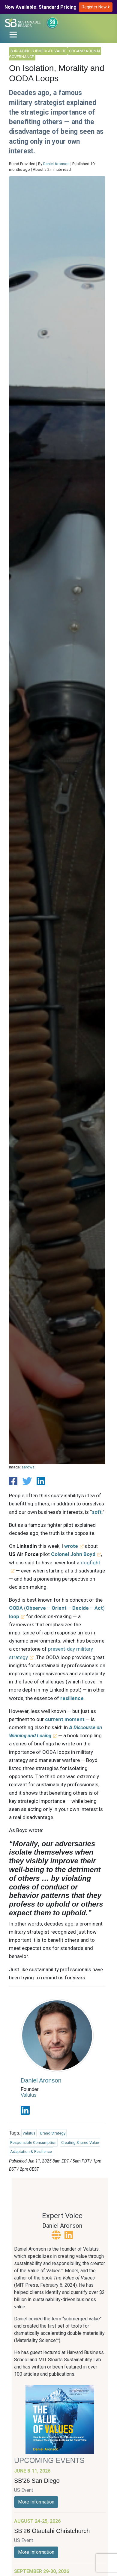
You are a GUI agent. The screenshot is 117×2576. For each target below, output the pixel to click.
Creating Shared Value (80, 2142)
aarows (28, 1467)
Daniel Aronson (56, 163)
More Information (36, 2502)
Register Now (96, 7)
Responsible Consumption (33, 2142)
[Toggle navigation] (13, 35)
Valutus (28, 2095)
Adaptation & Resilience (31, 2151)
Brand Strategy (52, 2133)
